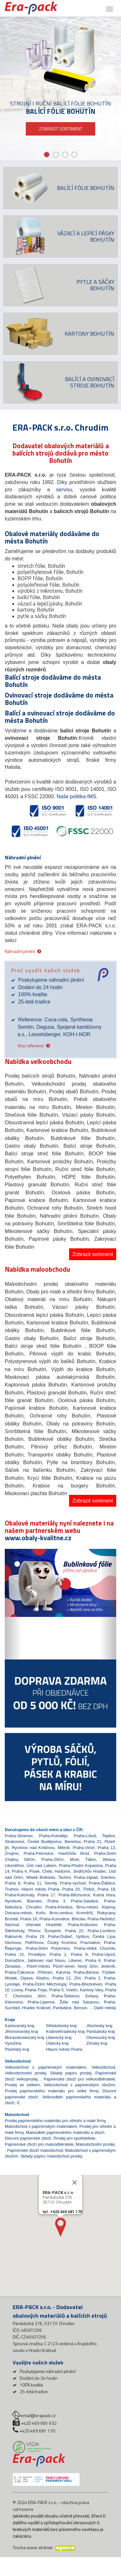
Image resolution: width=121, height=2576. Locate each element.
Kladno (42, 1978)
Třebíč (89, 1889)
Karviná (63, 1972)
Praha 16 (28, 1918)
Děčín (29, 1859)
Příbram (45, 1972)
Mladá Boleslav (40, 1877)
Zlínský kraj (96, 2043)
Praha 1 (58, 1954)
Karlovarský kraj (19, 2025)
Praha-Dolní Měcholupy (44, 1984)
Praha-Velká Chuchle (94, 1948)
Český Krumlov (61, 1942)
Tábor (90, 1859)
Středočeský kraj (61, 2025)
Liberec (75, 1960)
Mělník (64, 1847)
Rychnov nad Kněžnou (33, 1847)
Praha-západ (85, 1877)
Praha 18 (106, 1889)
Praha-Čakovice (19, 1972)
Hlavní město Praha (40, 1889)
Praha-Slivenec (19, 1835)
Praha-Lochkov (101, 1930)
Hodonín (62, 1871)
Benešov (73, 1841)
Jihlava (108, 1859)
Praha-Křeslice (59, 1907)
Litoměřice (14, 1865)
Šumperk (52, 1930)
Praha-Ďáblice (102, 1883)
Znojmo (11, 1853)
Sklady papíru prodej (70, 2073)
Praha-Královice (82, 1924)
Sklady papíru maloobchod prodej (51, 2156)
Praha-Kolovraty (19, 1895)
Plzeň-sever (64, 1966)
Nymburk (13, 1901)
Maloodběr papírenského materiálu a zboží (65, 2132)
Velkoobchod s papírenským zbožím (79, 2084)
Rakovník (13, 1936)
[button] (13, 1604)
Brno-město (87, 1907)
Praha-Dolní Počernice (48, 1948)
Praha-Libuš (85, 1835)
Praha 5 (56, 1989)
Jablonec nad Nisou (46, 1960)
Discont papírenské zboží (28, 2138)
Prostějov (36, 1954)
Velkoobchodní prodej (25, 2073)
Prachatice (90, 1942)
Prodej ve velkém (22, 2084)
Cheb (47, 1871)
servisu (64, 489)
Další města (105, 2007)
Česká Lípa (104, 1936)
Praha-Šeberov (65, 1996)
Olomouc (13, 1942)
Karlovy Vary (91, 1989)
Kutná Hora (104, 1895)
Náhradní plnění (20, 951)
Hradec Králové (36, 2007)
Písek (34, 1871)
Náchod (12, 1924)
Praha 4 (19, 1871)
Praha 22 (74, 1930)
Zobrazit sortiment (92, 1254)
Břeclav (78, 1918)
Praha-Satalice (84, 1901)
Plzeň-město (38, 1966)
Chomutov (22, 1996)
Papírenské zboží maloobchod (35, 2150)
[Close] (74, 2182)
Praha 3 (56, 1901)
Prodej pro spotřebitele (74, 2138)
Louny (17, 1989)
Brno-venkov (60, 1912)
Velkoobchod (103, 2067)
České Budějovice (44, 1841)
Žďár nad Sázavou (79, 2002)
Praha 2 (92, 1978)
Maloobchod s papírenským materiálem (41, 2126)
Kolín (41, 1912)
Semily (51, 1883)
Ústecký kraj (57, 2043)
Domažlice (14, 1960)
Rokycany (106, 1912)
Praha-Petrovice (38, 1853)
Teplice (108, 1835)
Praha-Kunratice (54, 1918)
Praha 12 (62, 1978)
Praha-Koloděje (53, 1835)
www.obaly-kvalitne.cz (38, 1538)
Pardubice (62, 2007)
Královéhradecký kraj (65, 2031)
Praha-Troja (36, 1989)
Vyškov (82, 1936)
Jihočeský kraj (99, 2025)
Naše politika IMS (76, 796)
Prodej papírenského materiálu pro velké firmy (51, 2090)
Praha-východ (72, 1883)
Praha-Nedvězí (101, 1918)
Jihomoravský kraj (21, 2031)
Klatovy (108, 1907)
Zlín (77, 1978)
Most (74, 1859)
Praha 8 (12, 1883)
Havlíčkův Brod (74, 1853)
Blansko (34, 1901)
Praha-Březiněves (85, 1984)
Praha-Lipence (41, 2002)
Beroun (80, 2007)
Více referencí (31, 1045)
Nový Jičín (88, 1966)
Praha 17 (46, 1895)
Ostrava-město (18, 1912)
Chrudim (33, 1907)
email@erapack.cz (38, 2415)
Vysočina (13, 2043)
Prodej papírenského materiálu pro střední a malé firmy (55, 2120)
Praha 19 (35, 1936)
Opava (26, 1978)
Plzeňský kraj (17, 2049)
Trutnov (11, 1889)
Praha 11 (32, 1883)
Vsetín (72, 1989)
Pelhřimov (34, 1942)
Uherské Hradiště (43, 1924)
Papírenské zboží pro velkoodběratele (79, 2079)
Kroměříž (84, 1912)
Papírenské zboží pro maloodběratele (39, 2144)
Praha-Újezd (103, 1954)
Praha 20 (71, 1889)
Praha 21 (92, 1841)
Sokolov (108, 1877)
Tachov (64, 1877)
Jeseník (108, 1966)
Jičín (41, 1996)
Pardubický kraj (100, 2031)
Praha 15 (14, 1954)
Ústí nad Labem (41, 1865)
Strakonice (14, 1841)
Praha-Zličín (52, 1859)
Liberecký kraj (58, 2037)
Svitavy (91, 1996)
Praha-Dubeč (60, 1936)
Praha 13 (106, 1847)
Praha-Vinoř (84, 1847)
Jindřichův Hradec (89, 1871)
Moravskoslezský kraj (24, 2037)
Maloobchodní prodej (95, 2144)
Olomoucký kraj (100, 2037)
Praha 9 (79, 1954)
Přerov (34, 1930)
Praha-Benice (86, 1972)
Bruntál (11, 1918)
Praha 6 (93, 1960)
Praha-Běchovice (74, 1895)
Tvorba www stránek (33, 2547)
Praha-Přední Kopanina (81, 1865)
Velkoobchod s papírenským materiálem (45, 2067)
